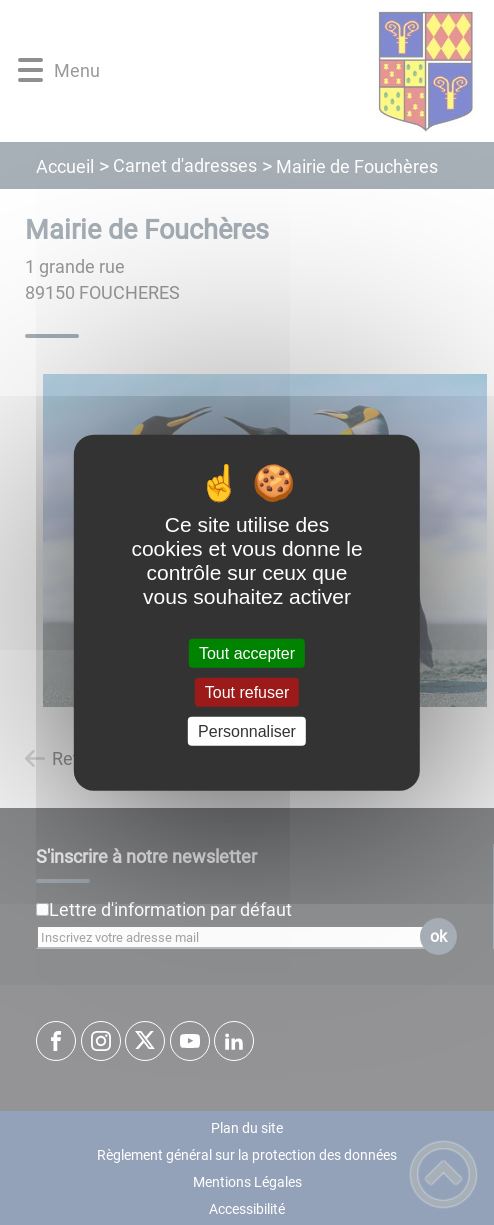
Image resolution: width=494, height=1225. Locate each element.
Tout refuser (247, 691)
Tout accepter (247, 652)
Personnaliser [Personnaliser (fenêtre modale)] (247, 731)
